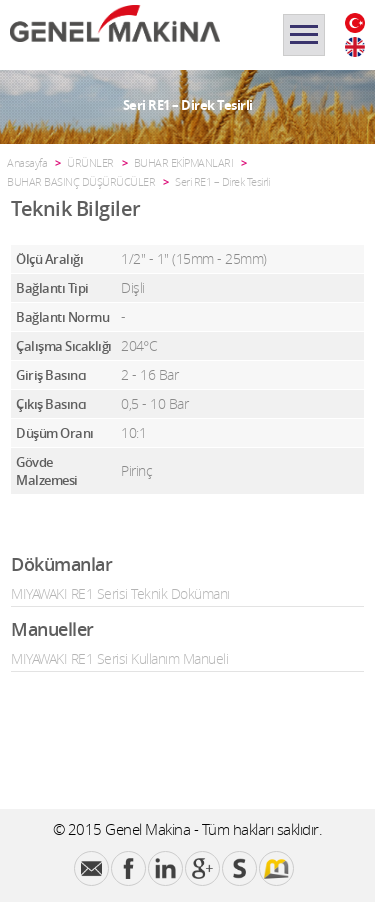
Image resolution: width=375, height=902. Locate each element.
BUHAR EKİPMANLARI (184, 162)
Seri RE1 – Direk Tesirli (222, 181)
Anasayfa (27, 162)
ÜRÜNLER (90, 162)
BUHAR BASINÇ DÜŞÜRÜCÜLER (81, 181)
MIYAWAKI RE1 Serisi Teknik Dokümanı (120, 593)
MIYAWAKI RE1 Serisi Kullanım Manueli (119, 658)
